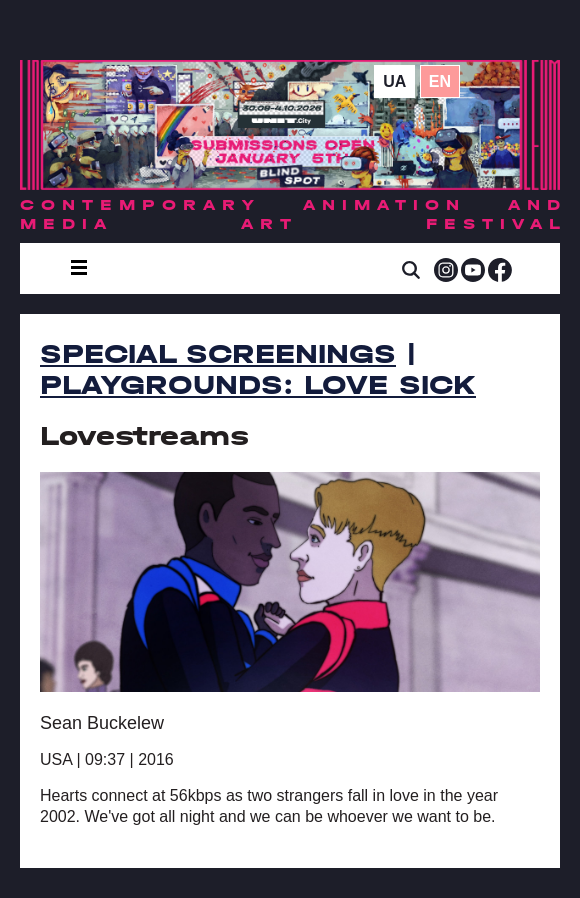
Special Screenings (218, 354)
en (440, 81)
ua (394, 81)
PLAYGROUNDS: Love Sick (258, 385)
